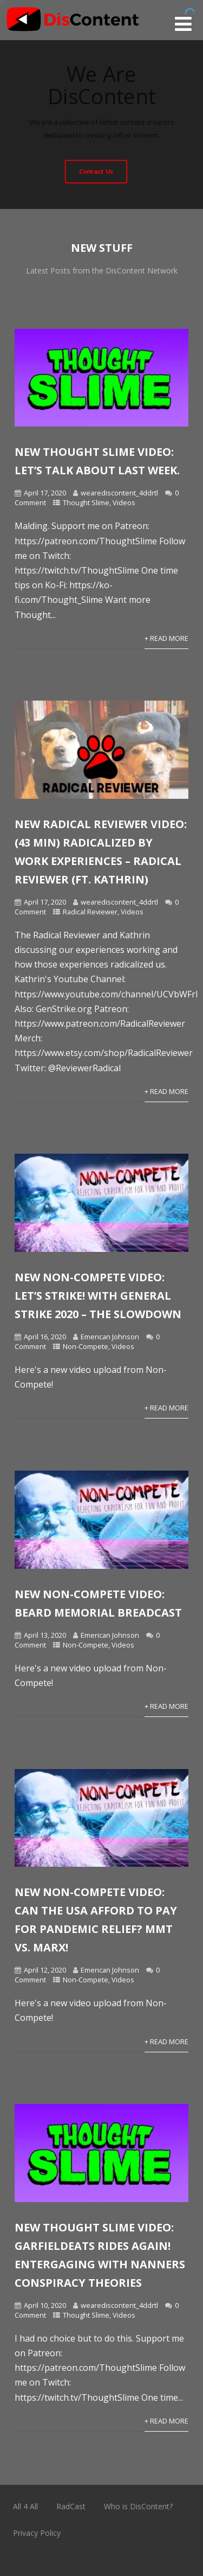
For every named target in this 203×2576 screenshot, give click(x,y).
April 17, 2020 (45, 493)
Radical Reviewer (90, 912)
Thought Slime (86, 502)
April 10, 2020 (45, 2305)
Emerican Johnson (110, 1336)
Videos (124, 502)
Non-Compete (85, 1346)
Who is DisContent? (138, 2506)
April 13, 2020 (45, 1635)
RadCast (71, 2506)
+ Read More (166, 638)
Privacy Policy (37, 2533)
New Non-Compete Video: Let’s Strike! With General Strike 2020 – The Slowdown (98, 1295)
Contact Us (96, 171)
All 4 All (25, 2506)
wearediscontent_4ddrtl (119, 493)
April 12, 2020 (45, 1970)
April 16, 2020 (45, 1336)
